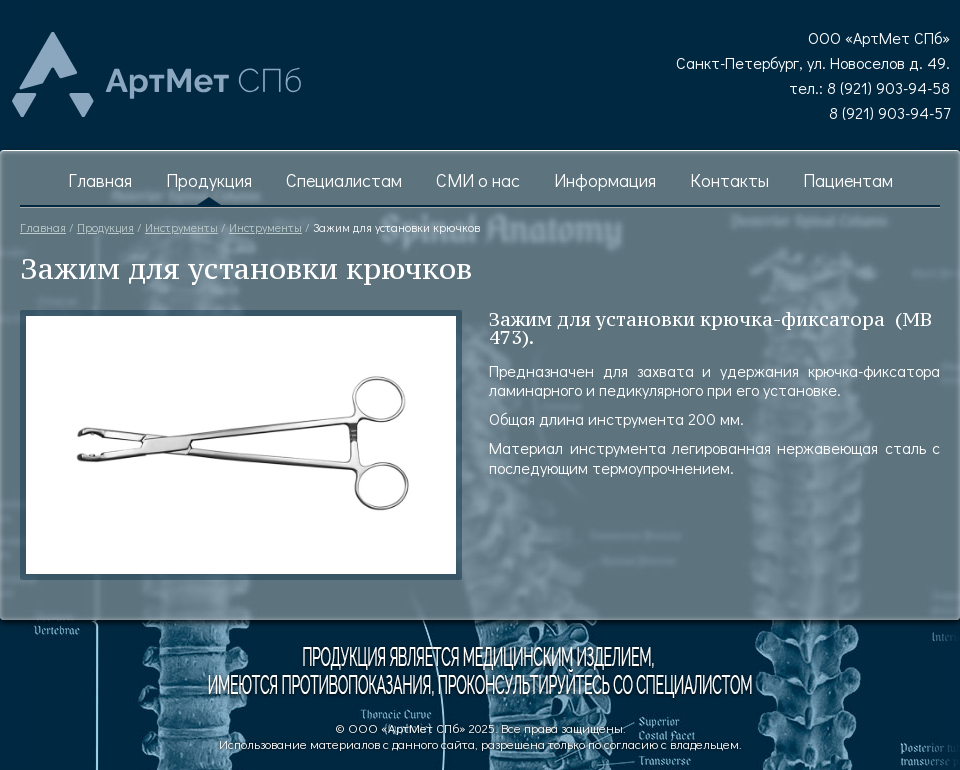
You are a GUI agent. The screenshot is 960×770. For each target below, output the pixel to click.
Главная (100, 181)
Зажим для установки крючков (396, 227)
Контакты (729, 181)
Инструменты (181, 227)
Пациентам (848, 181)
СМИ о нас (478, 181)
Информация (605, 181)
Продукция (209, 181)
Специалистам (344, 181)
